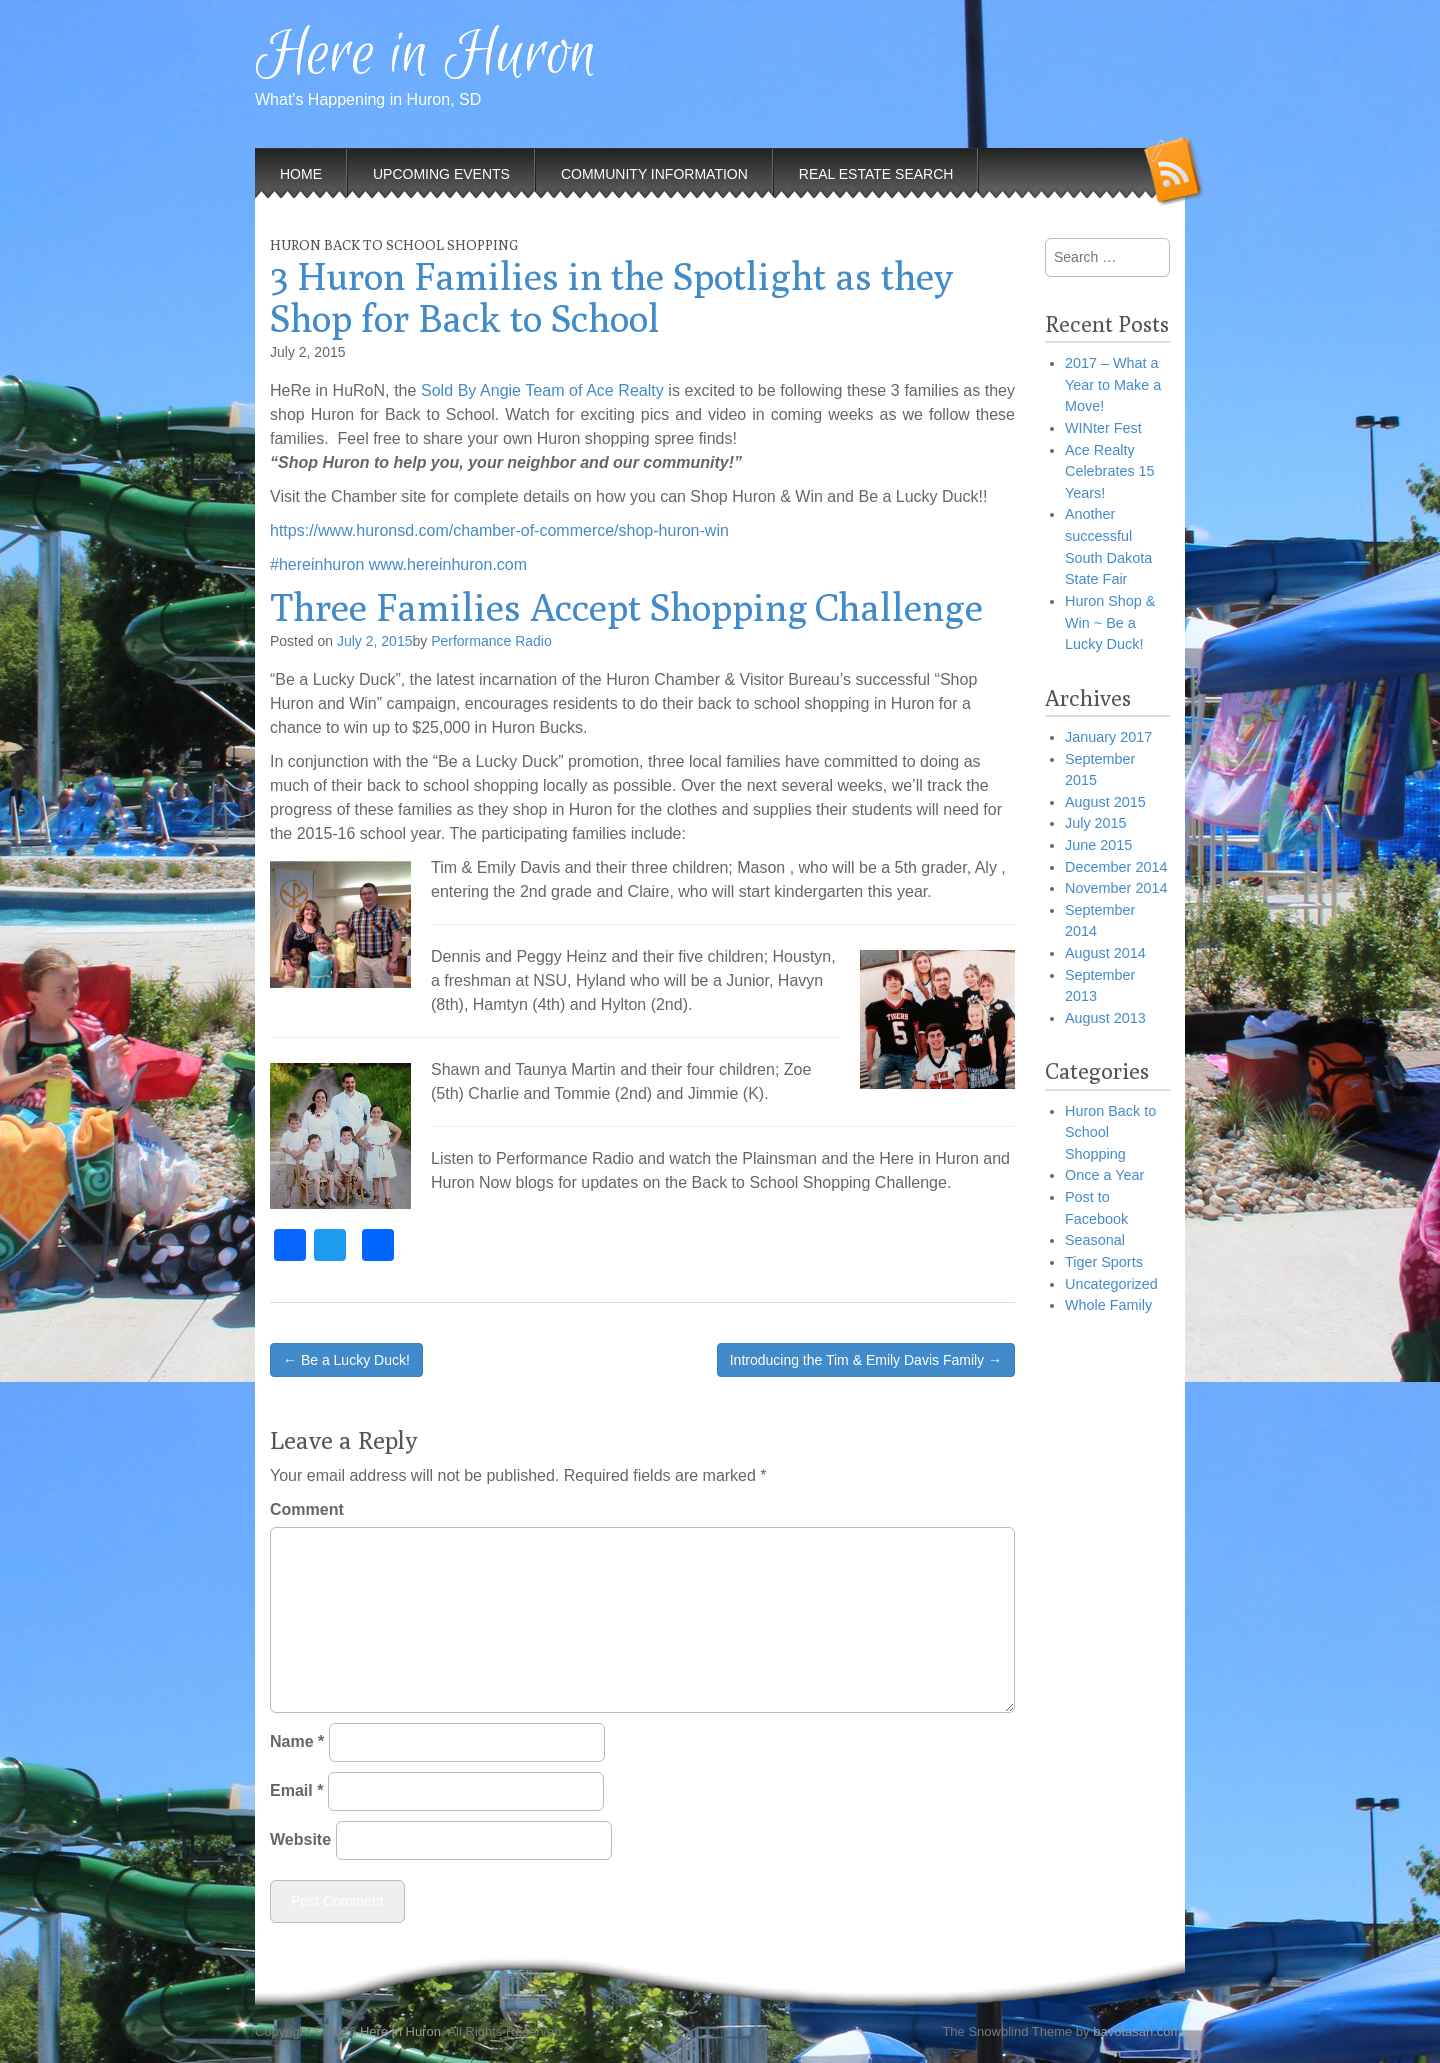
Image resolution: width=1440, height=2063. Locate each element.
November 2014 (1116, 888)
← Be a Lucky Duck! (346, 1360)
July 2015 (1096, 823)
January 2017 (1108, 737)
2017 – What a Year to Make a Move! (1113, 384)
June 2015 (1098, 845)
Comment (307, 1509)
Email (296, 1790)
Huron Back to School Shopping (394, 245)
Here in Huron (426, 55)
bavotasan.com (1137, 2031)
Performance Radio (491, 641)
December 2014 (1116, 867)
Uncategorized (1111, 1284)
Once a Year (1104, 1175)
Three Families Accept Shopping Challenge (626, 607)
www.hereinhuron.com (448, 564)
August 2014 (1105, 953)
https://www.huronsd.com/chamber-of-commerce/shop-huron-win (499, 530)
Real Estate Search (876, 174)
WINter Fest (1103, 428)
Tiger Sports (1104, 1262)
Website (300, 1839)
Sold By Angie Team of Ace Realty (542, 390)
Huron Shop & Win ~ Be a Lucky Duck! (1110, 622)
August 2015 (1105, 802)
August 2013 (1105, 1018)
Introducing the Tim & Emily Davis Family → (866, 1360)
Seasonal (1095, 1240)
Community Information (654, 174)
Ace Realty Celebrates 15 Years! (1110, 471)
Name (297, 1741)
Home (301, 174)
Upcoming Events (441, 174)
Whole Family (1108, 1305)
